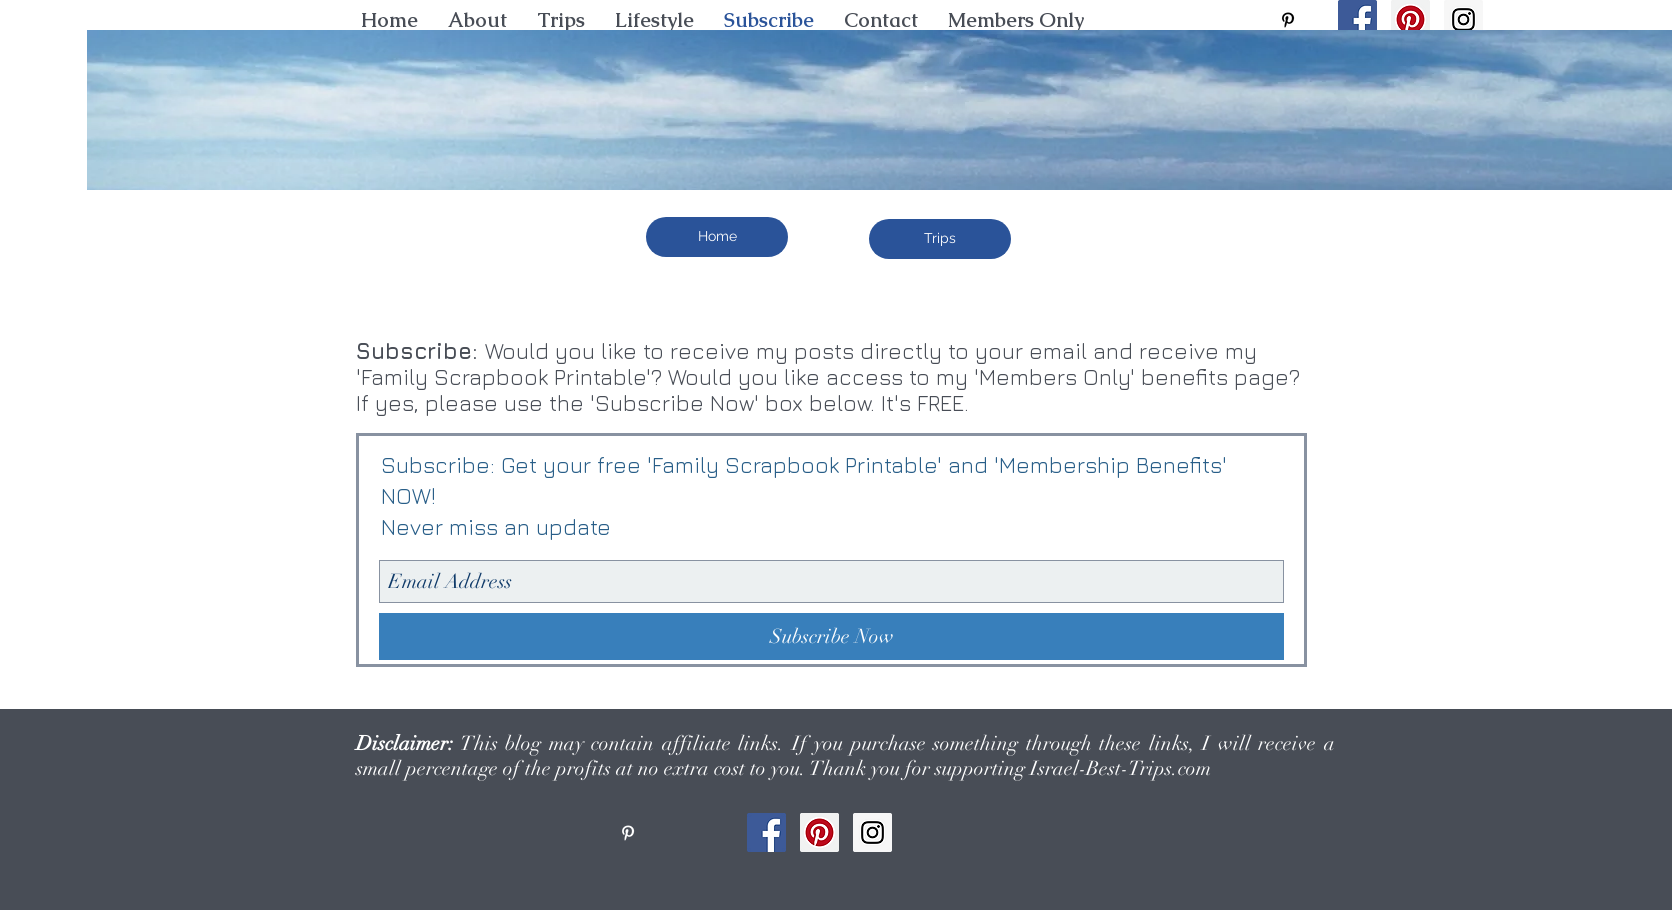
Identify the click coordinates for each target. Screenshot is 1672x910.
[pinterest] (1288, 20)
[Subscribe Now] (831, 636)
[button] (654, 20)
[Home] (717, 237)
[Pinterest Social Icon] (1410, 19)
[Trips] (940, 239)
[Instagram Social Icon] (1463, 19)
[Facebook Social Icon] (1357, 19)
